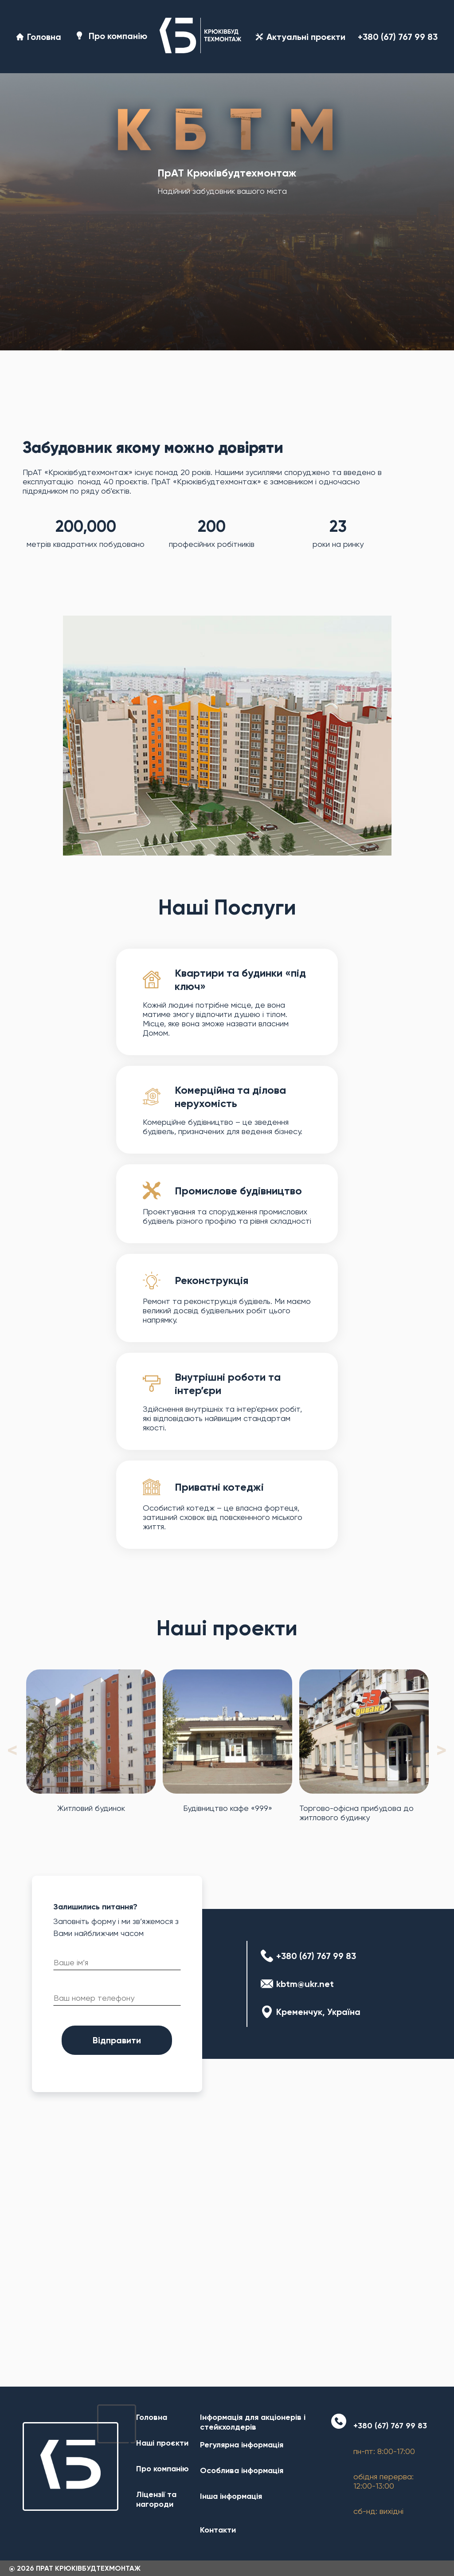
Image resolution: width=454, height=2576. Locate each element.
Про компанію (110, 37)
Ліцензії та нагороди (156, 2499)
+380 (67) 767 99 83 (398, 36)
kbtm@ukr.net (305, 1984)
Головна (38, 36)
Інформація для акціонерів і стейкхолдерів (252, 2422)
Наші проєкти (162, 2443)
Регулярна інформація (241, 2445)
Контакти (218, 2530)
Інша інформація (231, 2496)
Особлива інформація (241, 2470)
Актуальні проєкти (300, 36)
